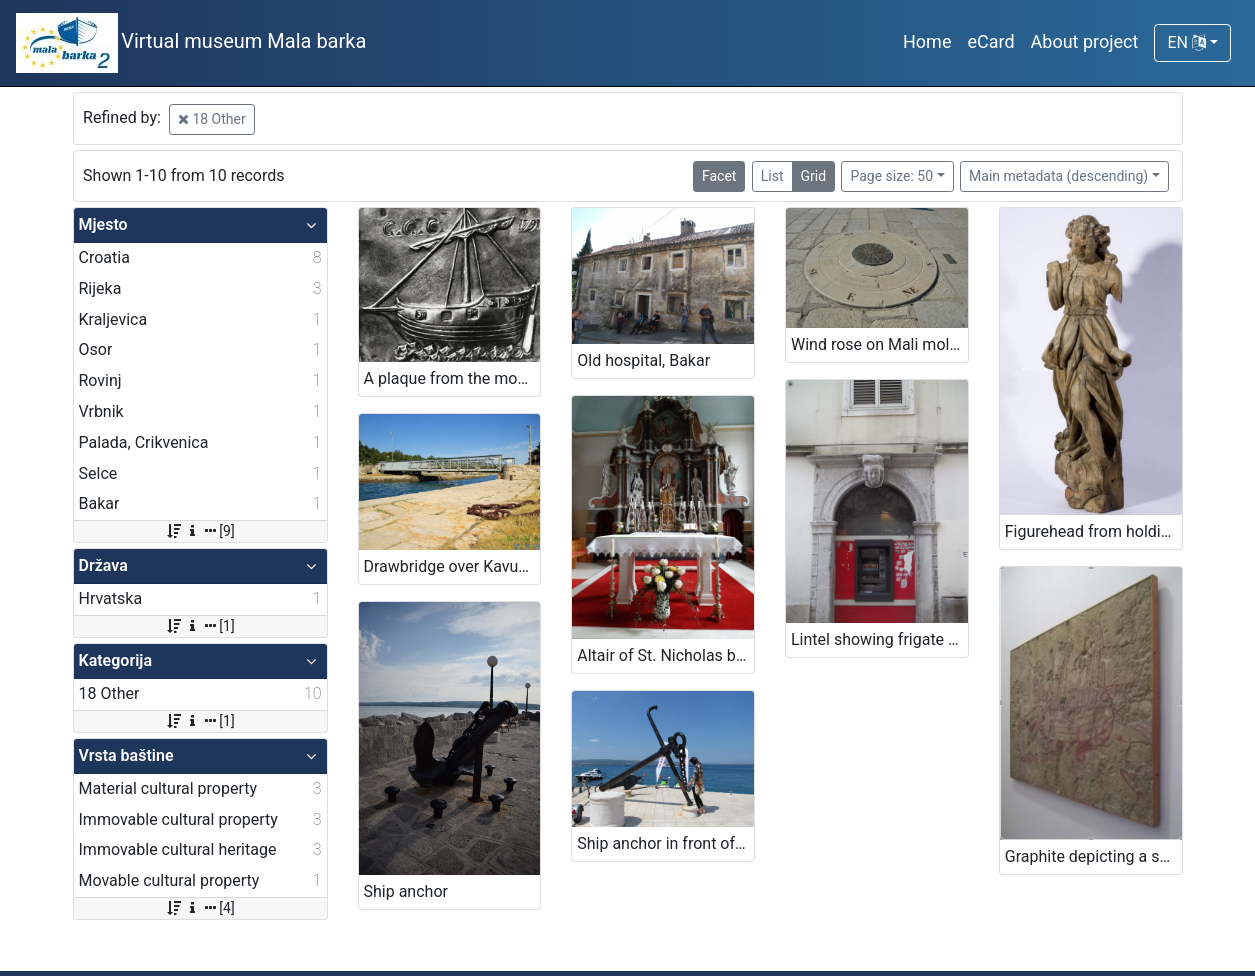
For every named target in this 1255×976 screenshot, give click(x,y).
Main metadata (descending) (1058, 176)
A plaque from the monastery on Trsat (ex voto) (452, 378)
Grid (814, 176)
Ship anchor (406, 891)
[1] (199, 626)
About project (1085, 41)
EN (1186, 42)
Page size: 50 (891, 176)
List (772, 176)
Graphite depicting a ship (1093, 856)
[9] (199, 531)
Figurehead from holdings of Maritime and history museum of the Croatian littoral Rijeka (1093, 531)
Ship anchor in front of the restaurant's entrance (665, 843)
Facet (719, 176)
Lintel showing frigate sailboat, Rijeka (879, 639)
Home (927, 41)
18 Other (212, 119)
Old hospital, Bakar (643, 360)
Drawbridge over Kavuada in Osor (452, 566)
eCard (990, 41)
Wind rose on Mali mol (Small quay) (879, 344)
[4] (199, 908)
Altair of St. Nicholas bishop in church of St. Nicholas (665, 655)
